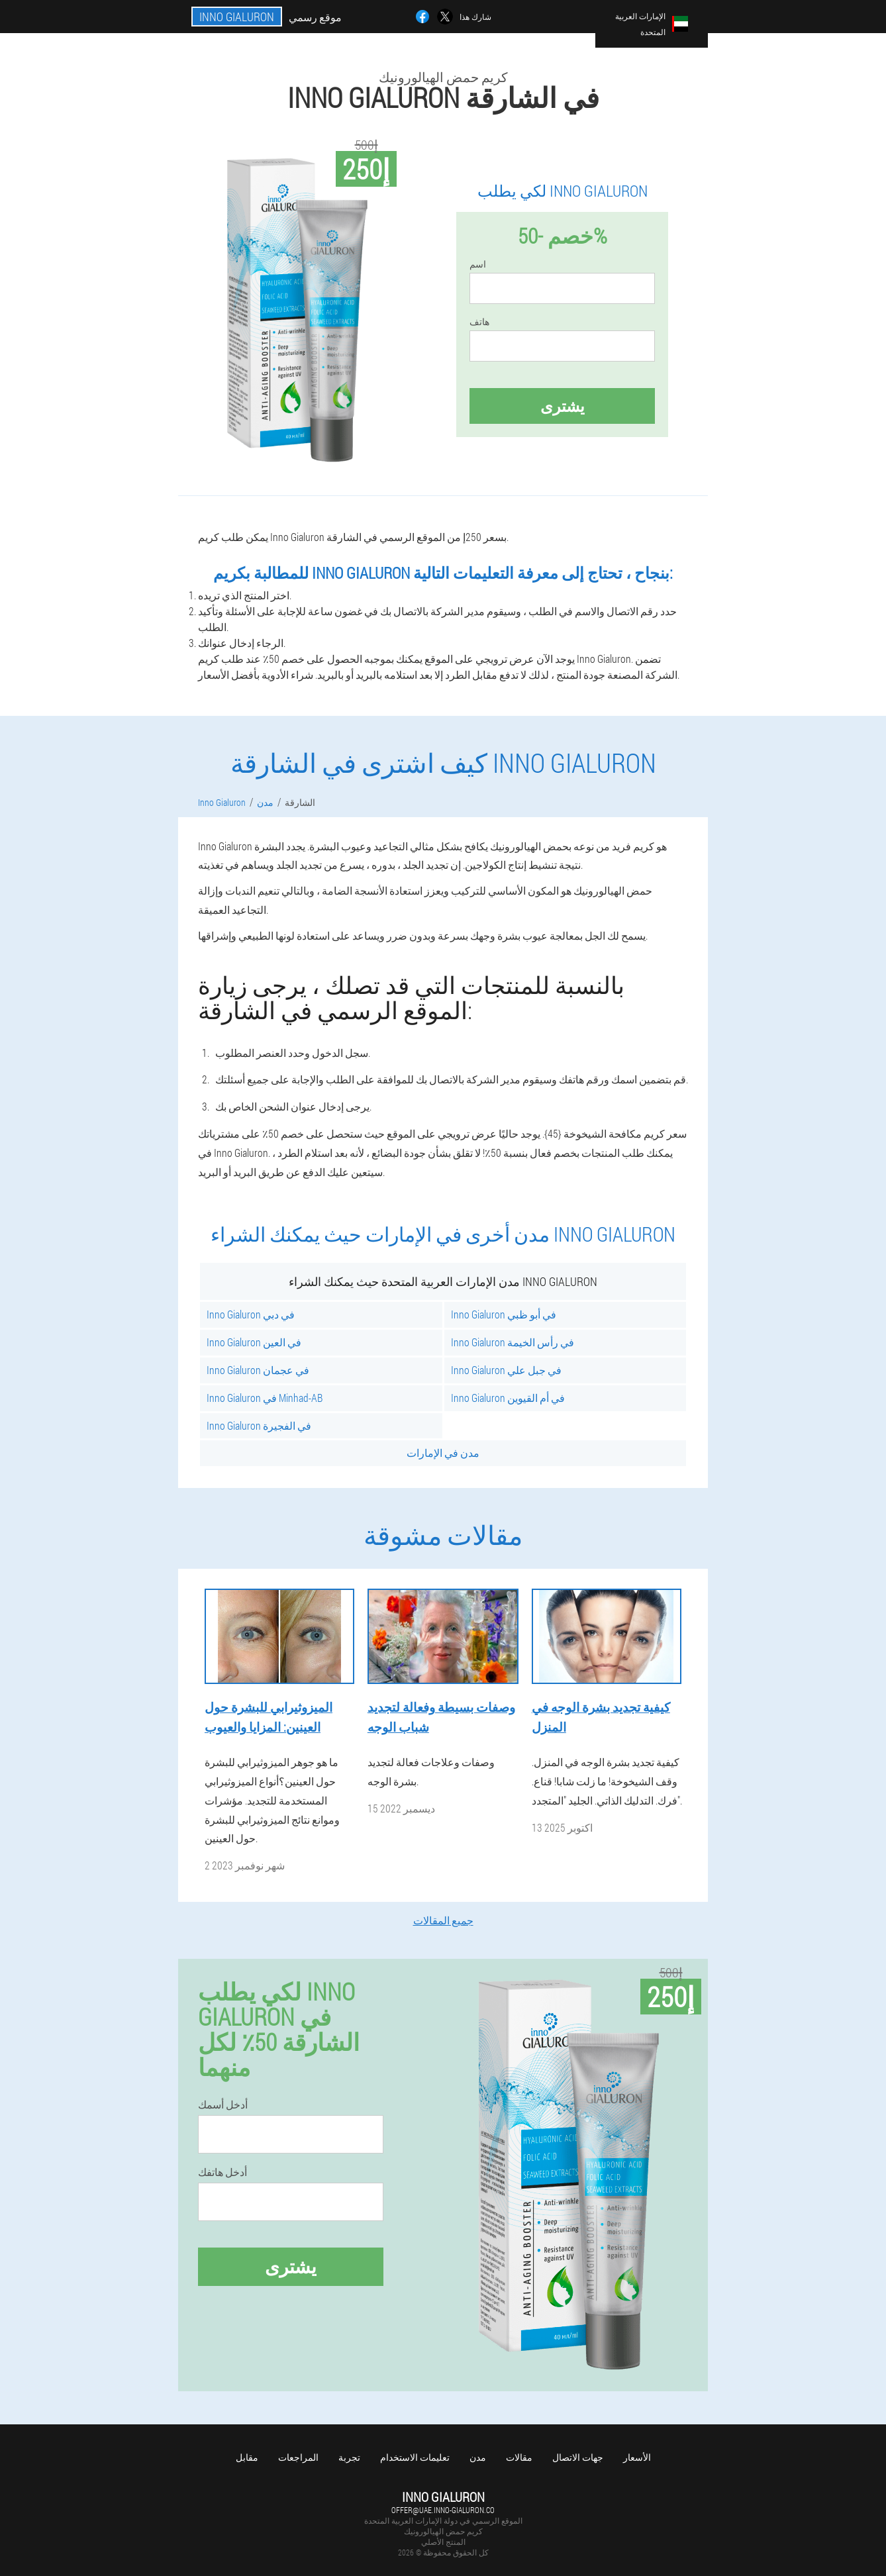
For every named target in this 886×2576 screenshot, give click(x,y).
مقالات (519, 2457)
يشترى (562, 406)
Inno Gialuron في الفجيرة (259, 1425)
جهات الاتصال (577, 2457)
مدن (477, 2457)
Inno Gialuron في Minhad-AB (264, 1398)
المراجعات (298, 2457)
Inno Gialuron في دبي (251, 1314)
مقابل (247, 2457)
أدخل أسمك (223, 2104)
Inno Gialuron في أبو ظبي (503, 1314)
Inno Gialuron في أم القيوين (508, 1398)
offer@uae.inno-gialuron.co (443, 2509)
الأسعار (637, 2457)
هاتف (479, 321)
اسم (477, 264)
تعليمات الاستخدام (415, 2457)
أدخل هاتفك (222, 2172)
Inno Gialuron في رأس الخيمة (512, 1342)
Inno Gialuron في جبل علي (506, 1370)
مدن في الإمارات (443, 1453)
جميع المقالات (443, 1920)
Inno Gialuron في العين (254, 1342)
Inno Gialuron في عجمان (258, 1370)
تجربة (349, 2457)
